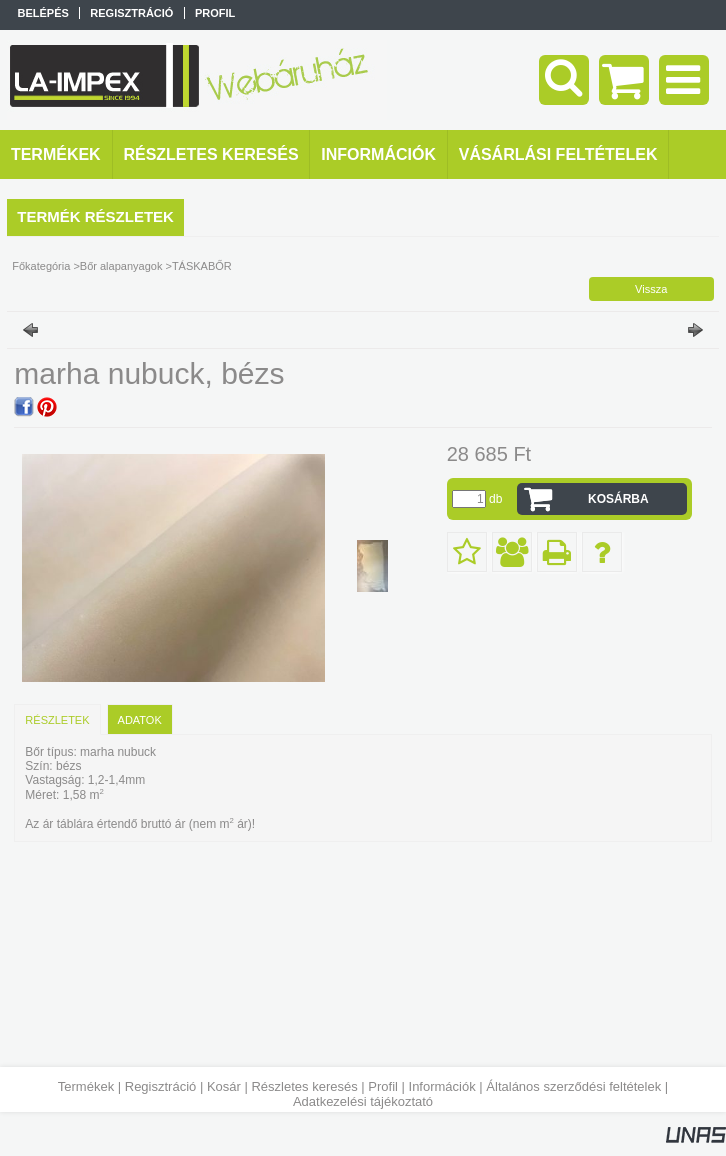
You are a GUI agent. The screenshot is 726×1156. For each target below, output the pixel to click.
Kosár (224, 1086)
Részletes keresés (304, 1086)
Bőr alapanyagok (121, 266)
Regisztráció (161, 1086)
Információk (442, 1086)
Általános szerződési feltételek (573, 1086)
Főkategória (41, 266)
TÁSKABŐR (202, 266)
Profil (383, 1086)
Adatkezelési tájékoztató (363, 1101)
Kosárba (618, 499)
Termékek (86, 1086)
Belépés (42, 13)
